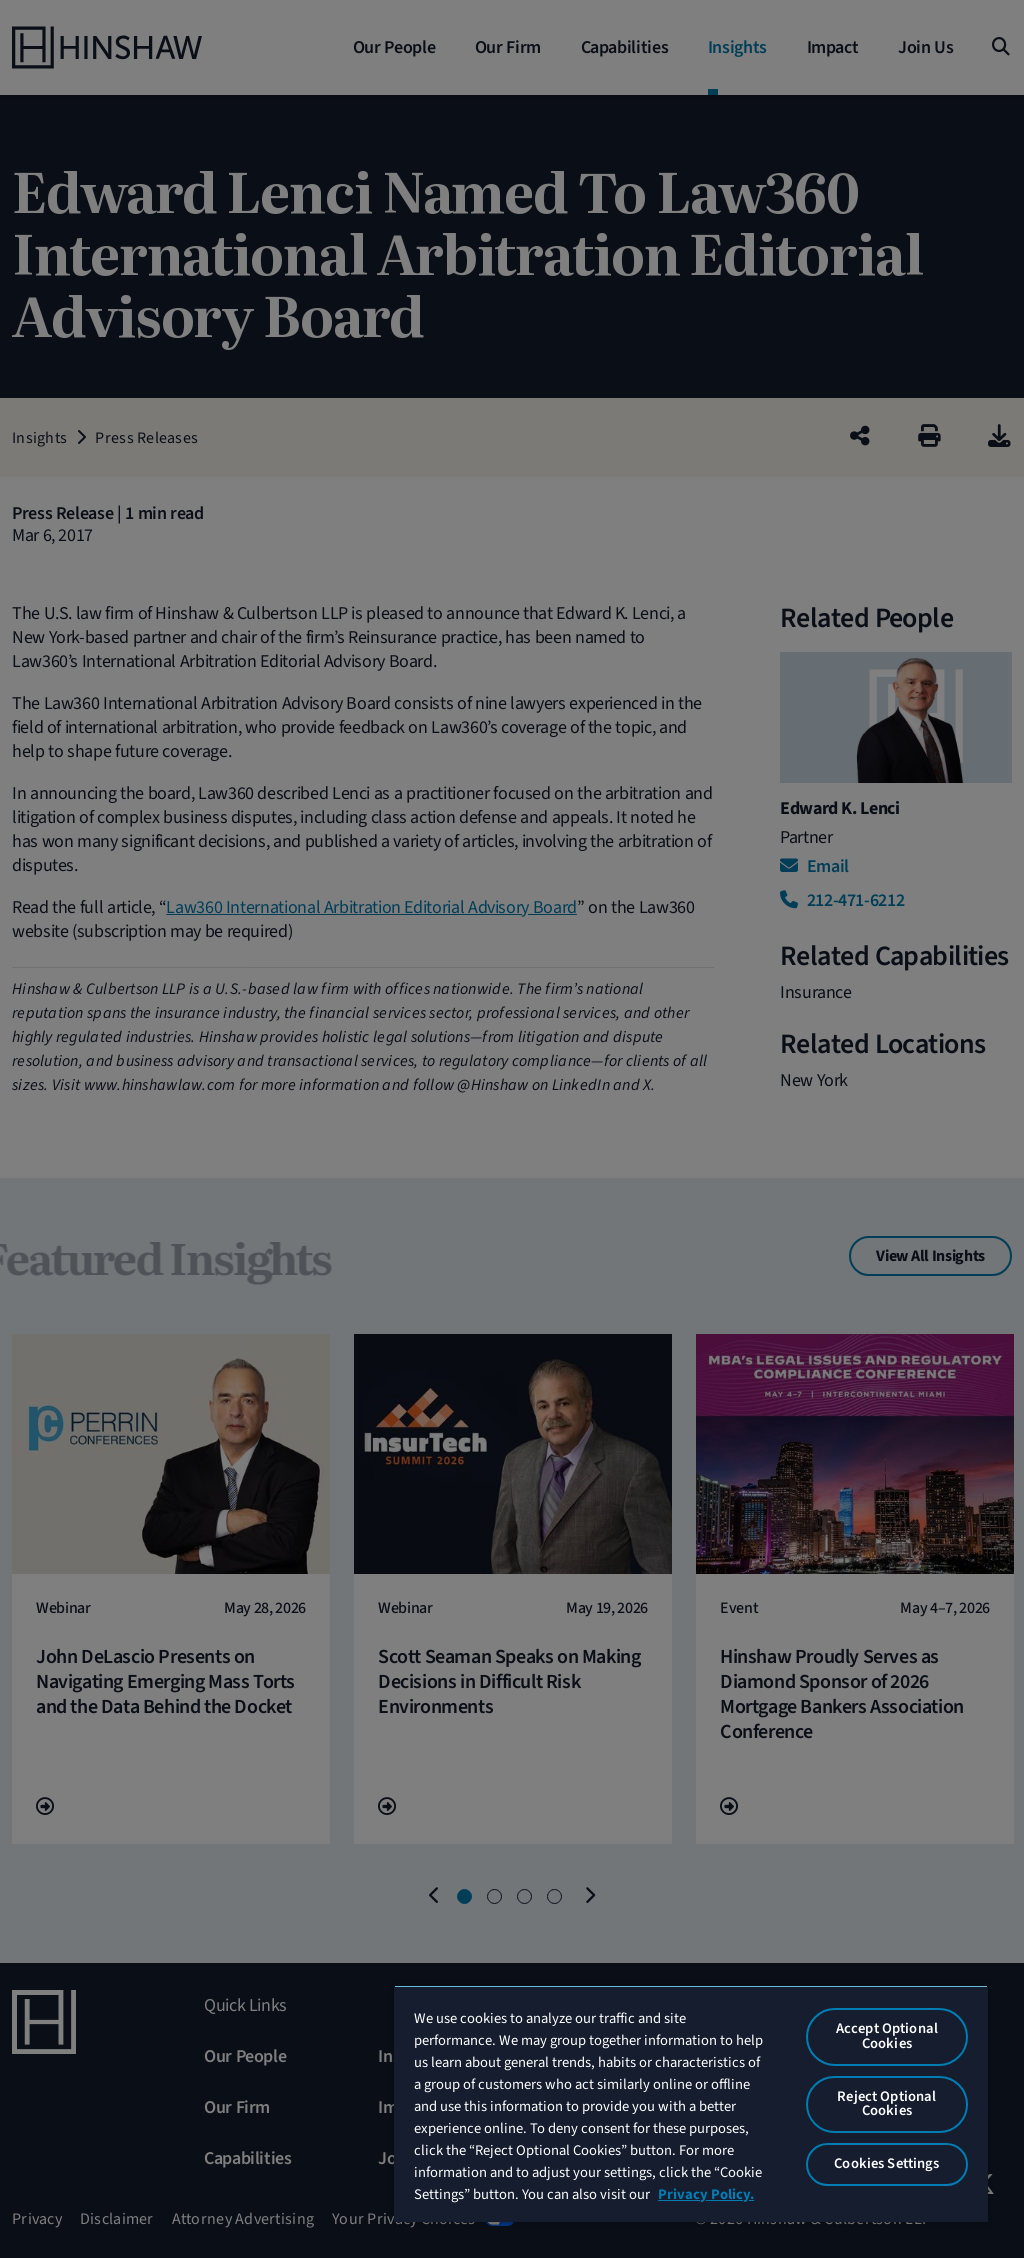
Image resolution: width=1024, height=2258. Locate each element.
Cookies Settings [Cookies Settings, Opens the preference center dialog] (886, 2163)
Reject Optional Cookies (886, 2104)
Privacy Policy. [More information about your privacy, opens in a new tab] (706, 2194)
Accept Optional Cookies (887, 2036)
